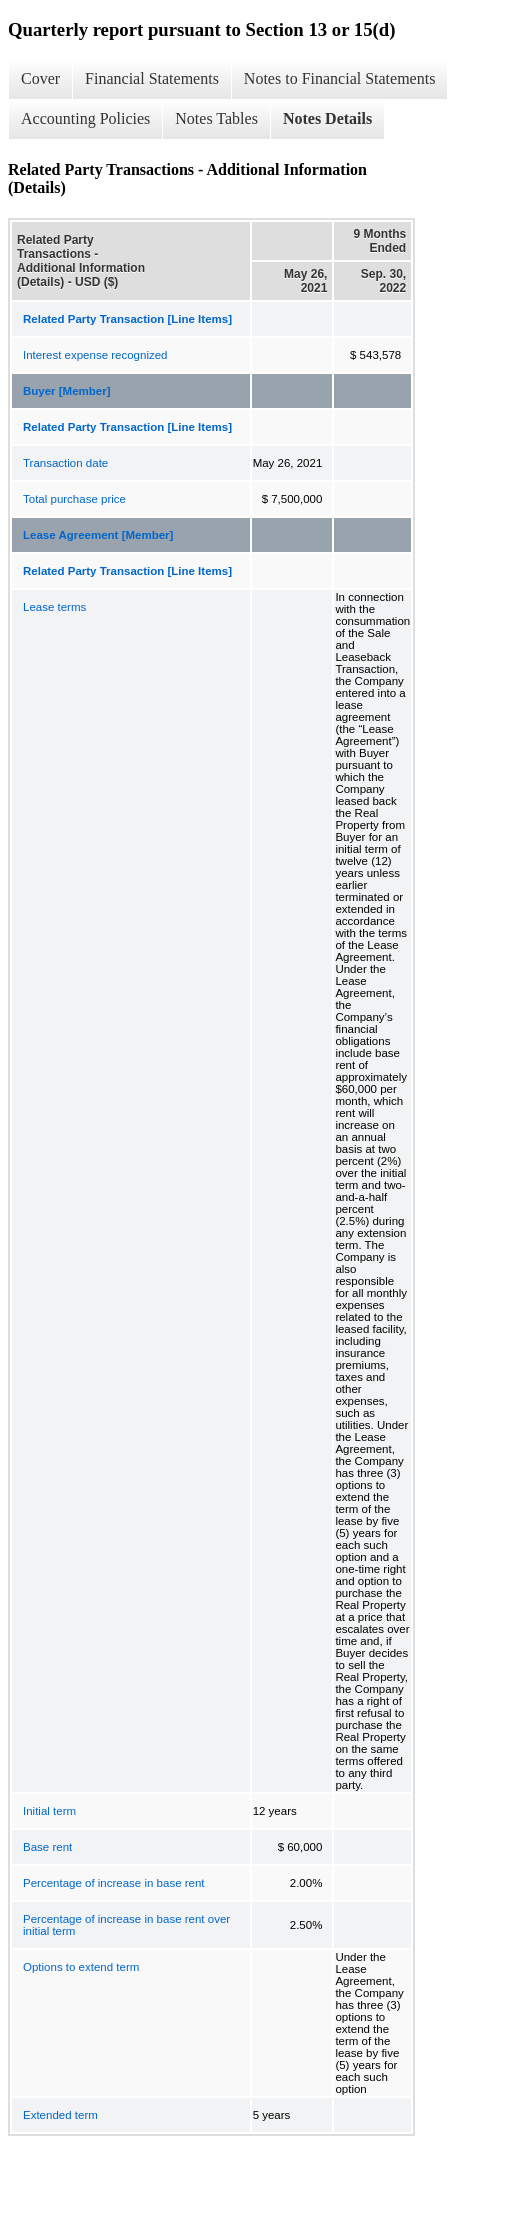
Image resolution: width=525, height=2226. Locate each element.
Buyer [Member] (67, 391)
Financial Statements (152, 78)
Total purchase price (74, 499)
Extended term (60, 2115)
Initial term (49, 1811)
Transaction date (65, 463)
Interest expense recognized (95, 355)
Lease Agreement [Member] (98, 535)
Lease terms (54, 607)
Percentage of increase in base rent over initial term (126, 1925)
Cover (40, 78)
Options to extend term (81, 1967)
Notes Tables (216, 118)
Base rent (47, 1847)
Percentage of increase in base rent (114, 1883)
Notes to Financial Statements (340, 78)
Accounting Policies (85, 118)
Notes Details (327, 118)
